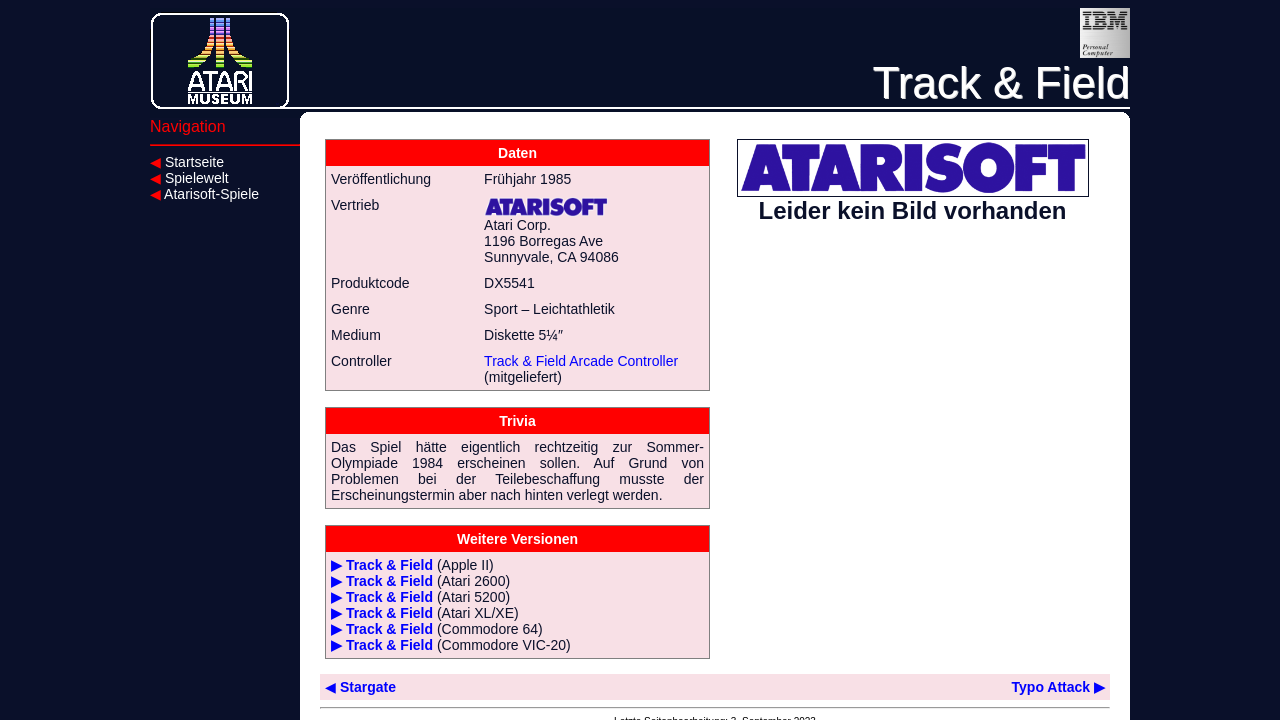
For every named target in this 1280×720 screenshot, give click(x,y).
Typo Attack (1058, 687)
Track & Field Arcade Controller (581, 361)
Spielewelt (189, 178)
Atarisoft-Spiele (204, 194)
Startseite (187, 162)
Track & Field (389, 565)
